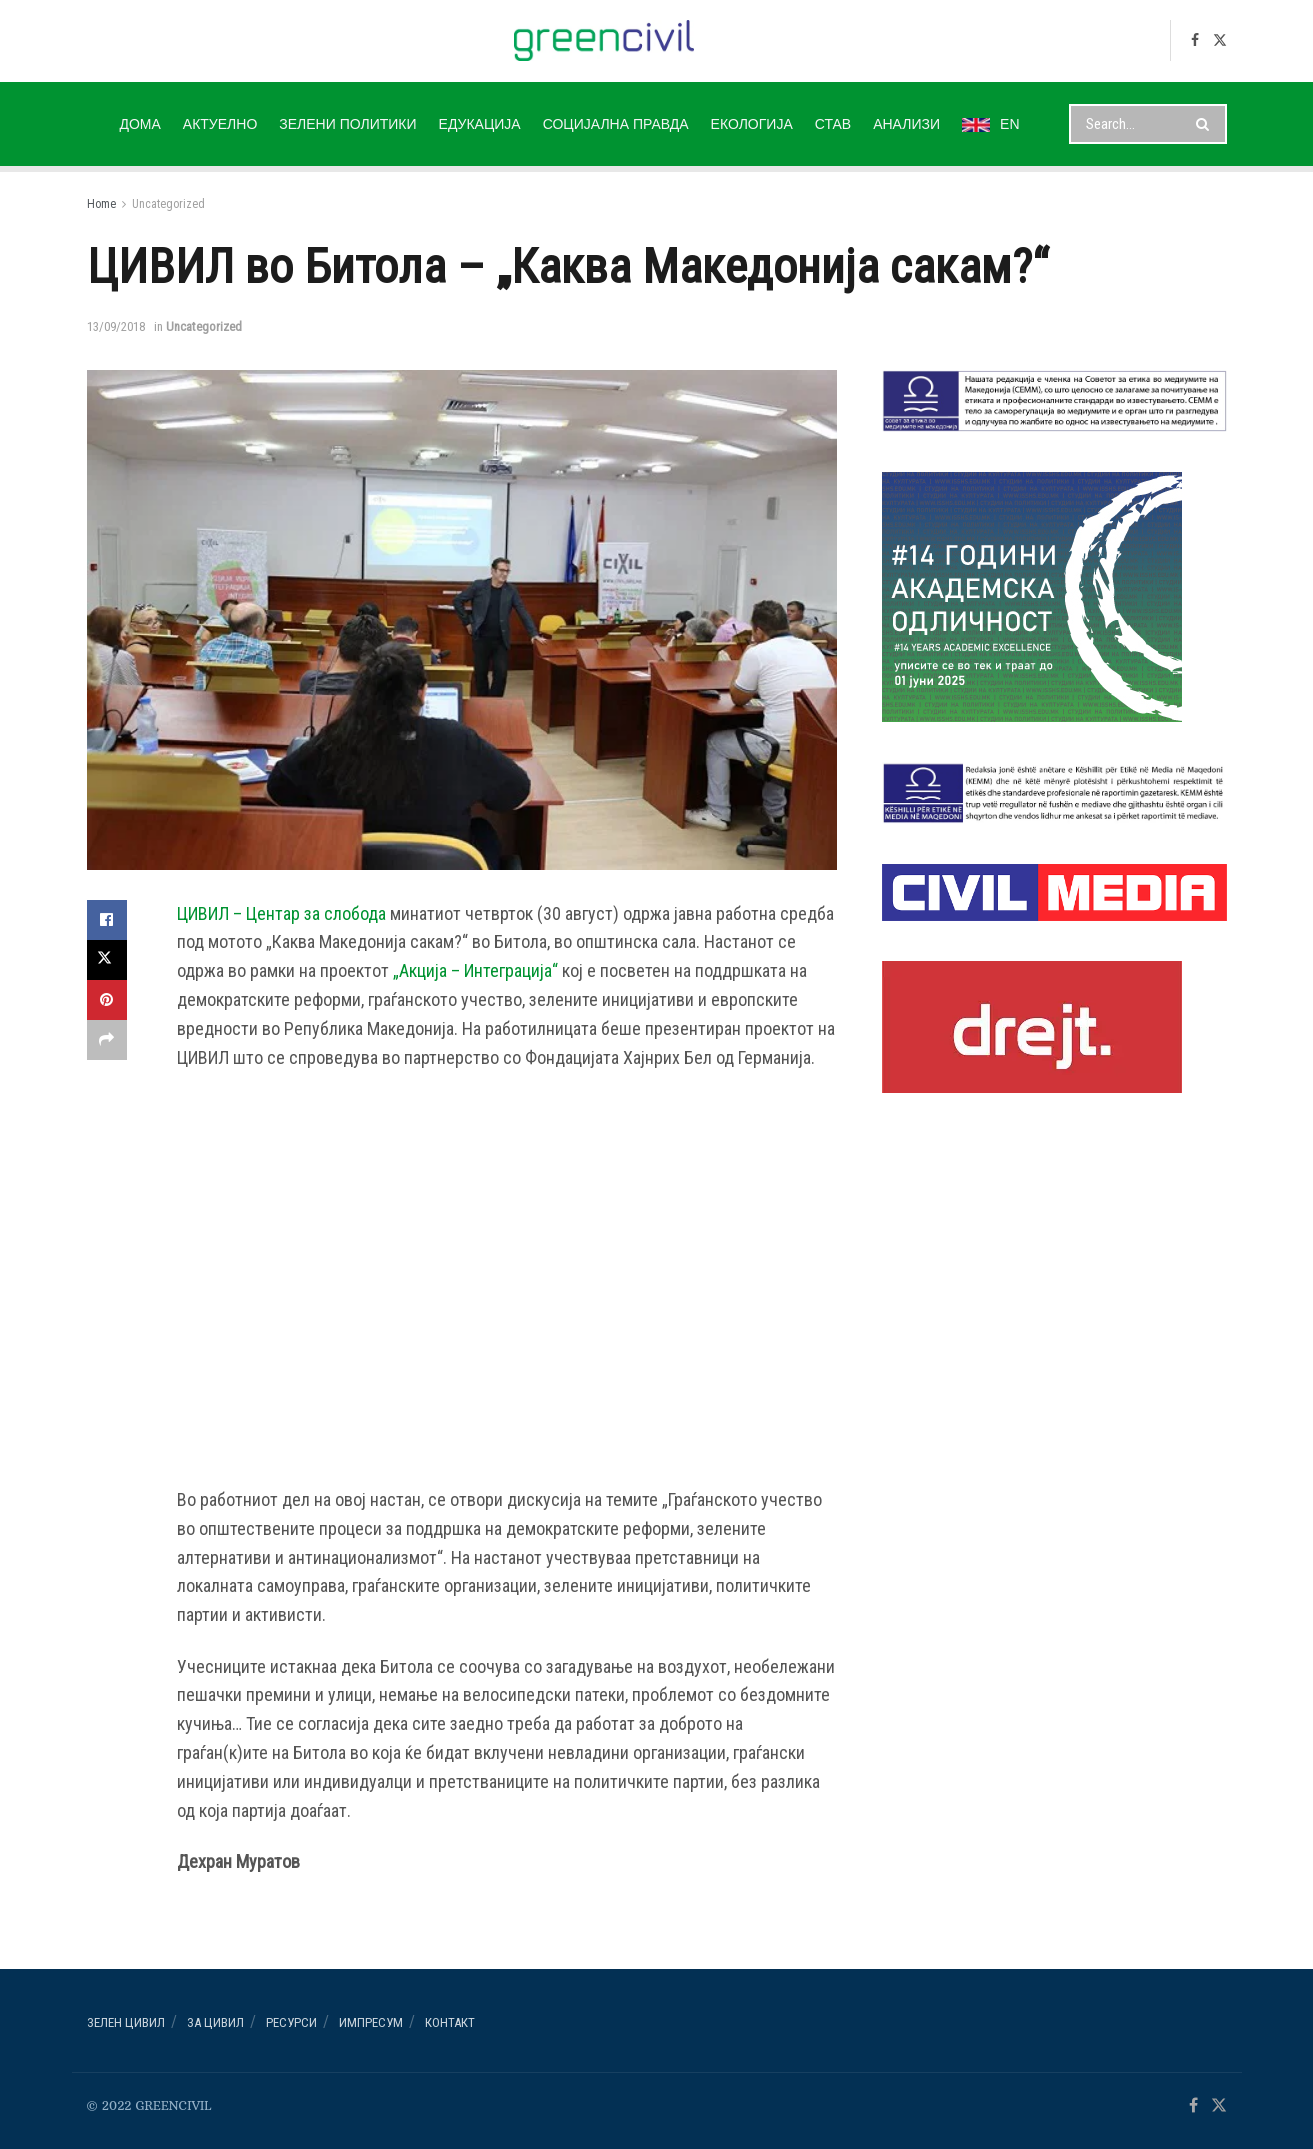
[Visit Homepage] (604, 40)
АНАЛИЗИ (906, 124)
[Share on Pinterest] (107, 1000)
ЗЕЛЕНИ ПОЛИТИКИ (347, 124)
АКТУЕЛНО (220, 124)
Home (101, 204)
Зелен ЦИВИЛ (126, 2022)
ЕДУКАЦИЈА (480, 124)
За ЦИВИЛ (215, 2022)
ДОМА (139, 124)
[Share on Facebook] (107, 920)
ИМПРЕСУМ (371, 2022)
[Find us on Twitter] (1220, 40)
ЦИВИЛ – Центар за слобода (281, 913)
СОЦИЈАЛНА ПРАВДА (616, 124)
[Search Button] (1206, 124)
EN (990, 124)
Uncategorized (168, 204)
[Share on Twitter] (107, 960)
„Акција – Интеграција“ (475, 970)
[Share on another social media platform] (107, 1040)
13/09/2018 (116, 326)
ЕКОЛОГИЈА (752, 124)
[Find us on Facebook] (1195, 40)
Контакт (450, 2022)
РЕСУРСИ (291, 2022)
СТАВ (833, 124)
